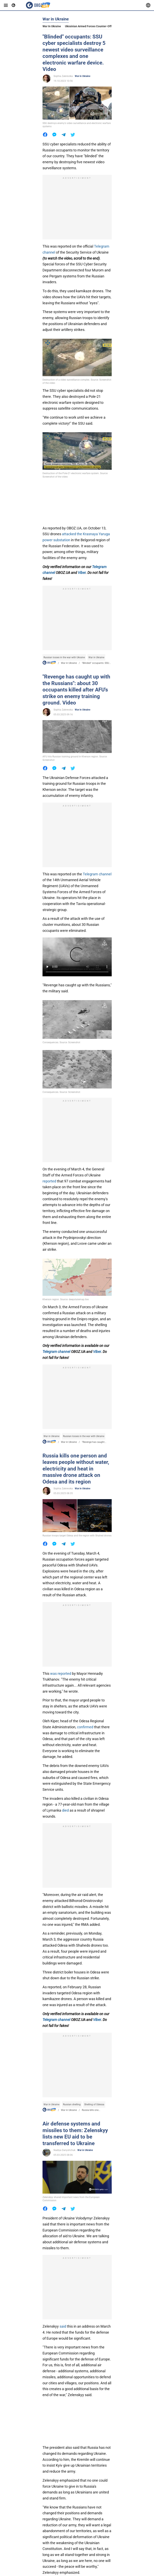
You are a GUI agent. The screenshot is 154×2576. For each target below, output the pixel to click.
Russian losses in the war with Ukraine (64, 657)
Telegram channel (97, 874)
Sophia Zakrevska (63, 76)
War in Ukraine (52, 26)
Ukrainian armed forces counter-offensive (92, 26)
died (65, 1810)
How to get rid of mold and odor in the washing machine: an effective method (76, 2532)
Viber (82, 572)
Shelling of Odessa (94, 2104)
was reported (60, 1673)
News (45, 2196)
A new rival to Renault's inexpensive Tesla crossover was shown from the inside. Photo (76, 2273)
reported (49, 1181)
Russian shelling (72, 2104)
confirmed (85, 1727)
